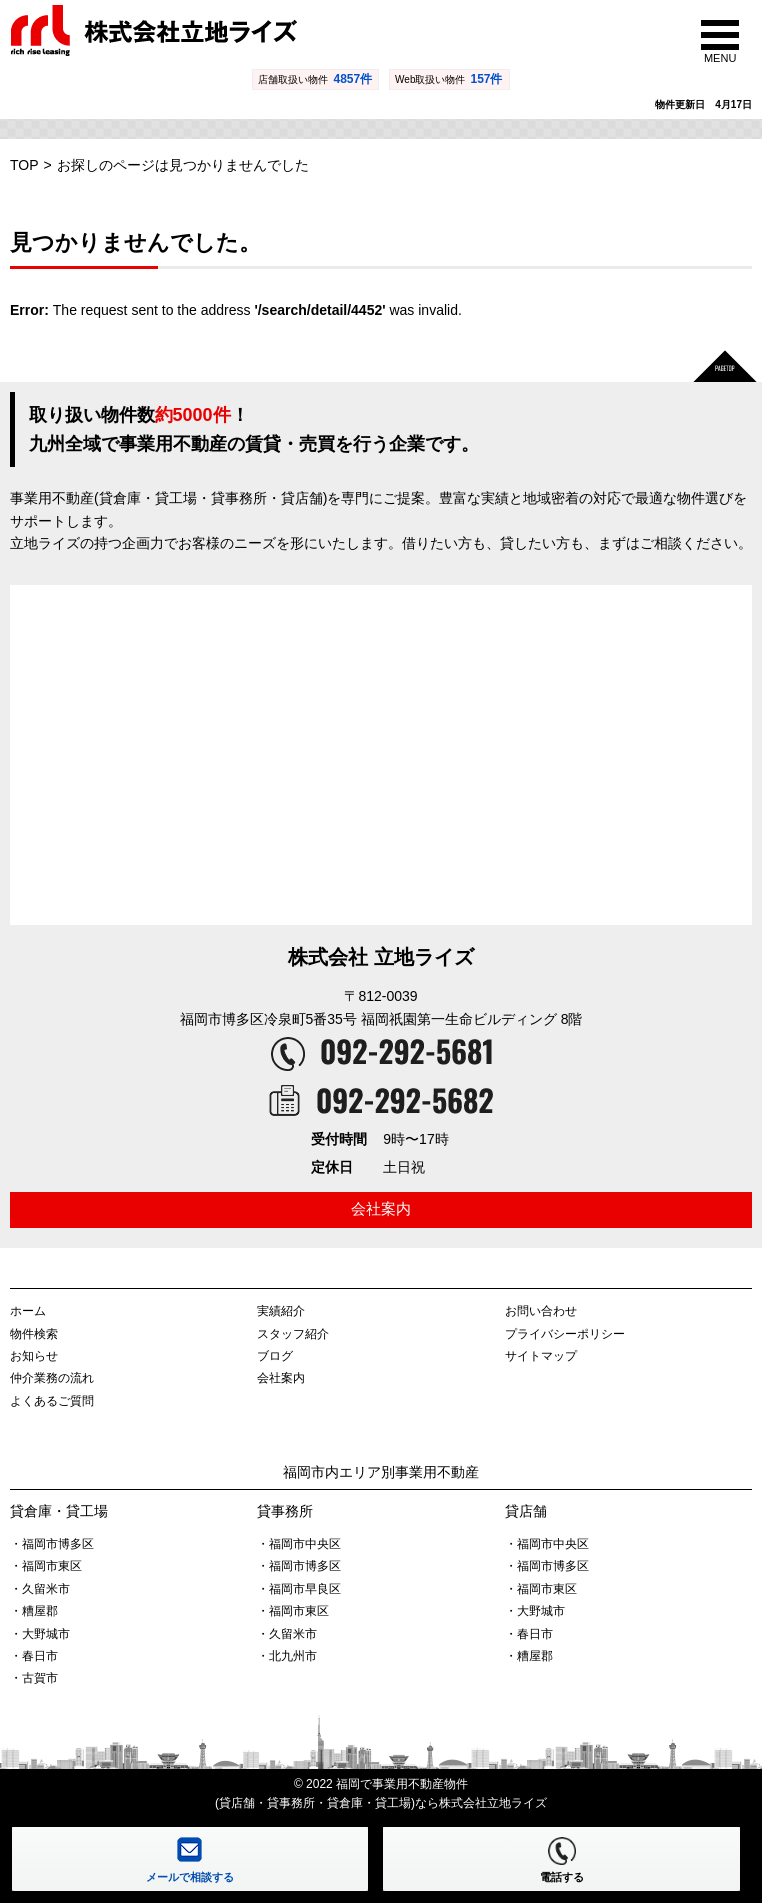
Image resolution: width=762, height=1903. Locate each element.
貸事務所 (285, 1511)
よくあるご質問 (52, 1401)
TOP (24, 165)
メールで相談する (190, 1877)
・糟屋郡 (34, 1611)
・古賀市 (34, 1678)
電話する (562, 1877)
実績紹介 (281, 1311)
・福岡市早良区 (299, 1589)
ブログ (275, 1356)
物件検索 (34, 1334)
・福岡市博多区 (52, 1544)
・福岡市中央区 (299, 1544)
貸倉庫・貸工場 (59, 1511)
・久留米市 (40, 1589)
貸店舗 (526, 1511)
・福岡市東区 (46, 1566)
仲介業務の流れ (52, 1378)
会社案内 (381, 1208)
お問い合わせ (541, 1311)
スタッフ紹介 (293, 1334)
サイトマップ (541, 1356)
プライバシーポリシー (565, 1334)
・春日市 (34, 1656)
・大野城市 (40, 1634)
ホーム (28, 1311)
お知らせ (34, 1356)
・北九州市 (287, 1656)
